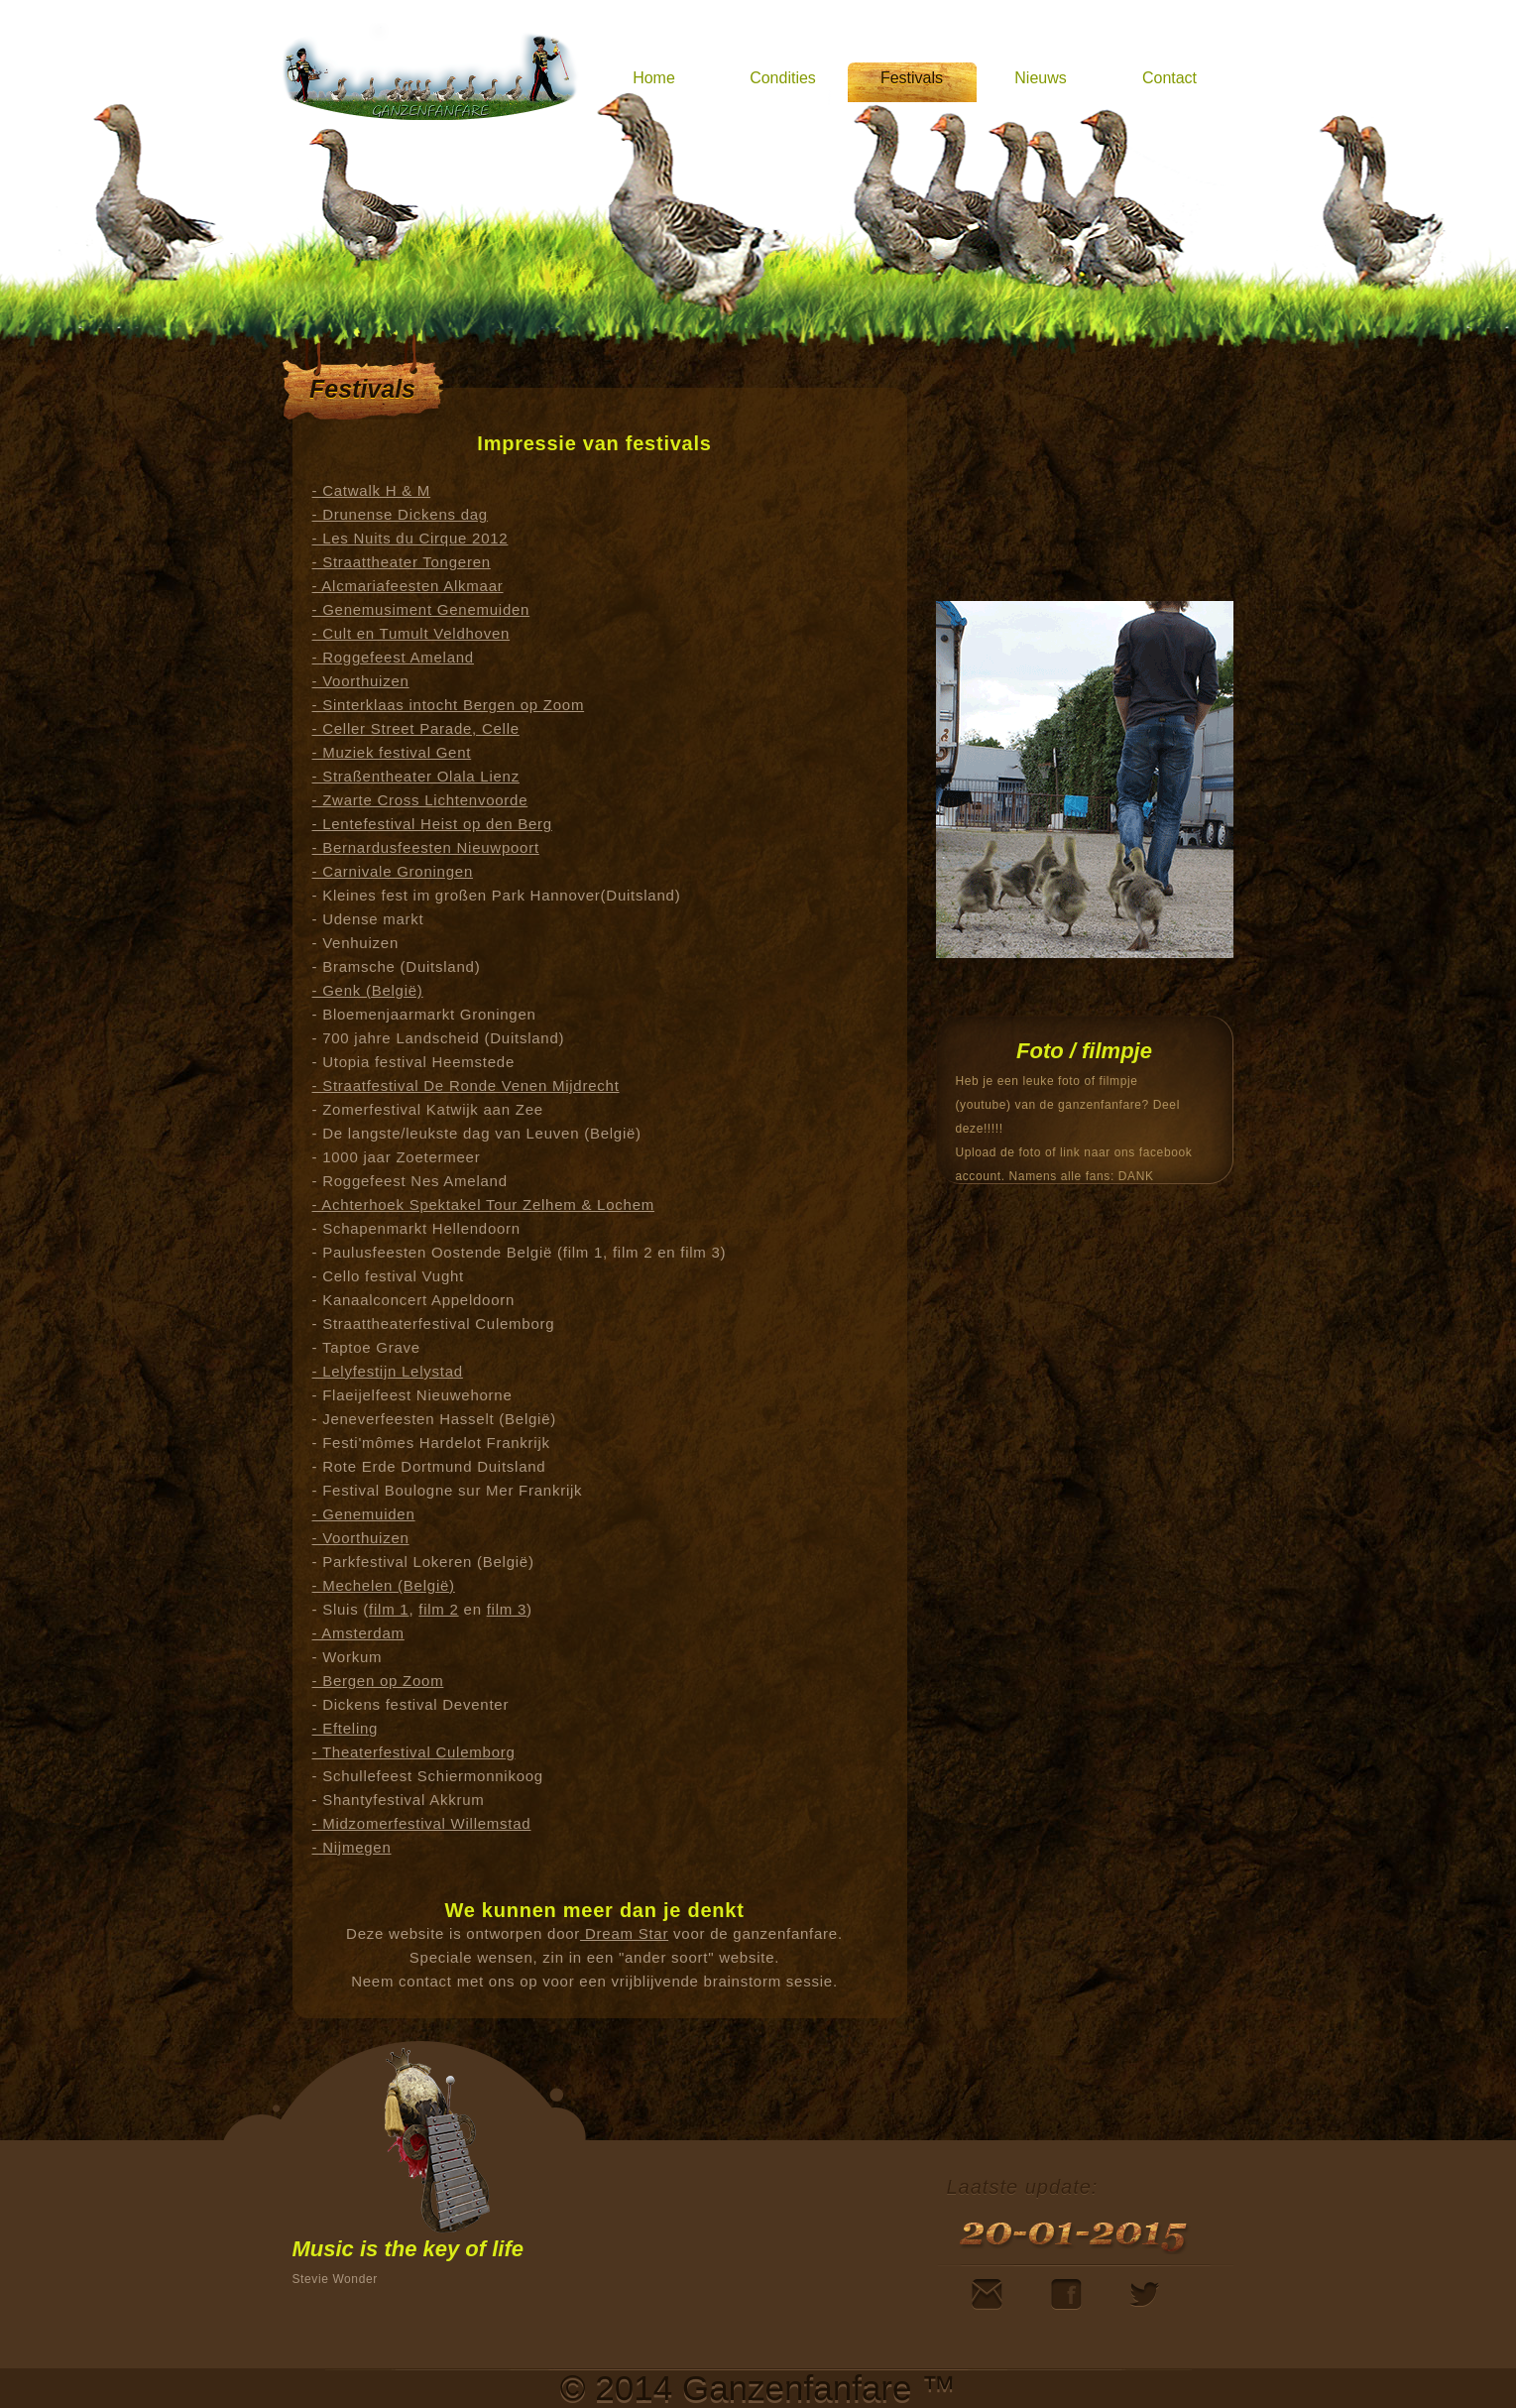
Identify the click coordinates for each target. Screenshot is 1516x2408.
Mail (987, 2294)
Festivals (911, 77)
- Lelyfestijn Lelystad (387, 1371)
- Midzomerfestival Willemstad (421, 1823)
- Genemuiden (363, 1513)
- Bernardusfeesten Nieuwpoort (425, 847)
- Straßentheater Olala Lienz (416, 776)
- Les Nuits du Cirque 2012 (410, 538)
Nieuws (1040, 77)
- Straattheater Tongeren (401, 561)
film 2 (438, 1609)
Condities (783, 77)
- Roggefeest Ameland (393, 657)
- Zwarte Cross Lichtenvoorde (420, 799)
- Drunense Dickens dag (400, 514)
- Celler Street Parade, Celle (416, 728)
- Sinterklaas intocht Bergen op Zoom (448, 704)
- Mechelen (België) (383, 1585)
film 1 (388, 1609)
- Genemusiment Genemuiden (421, 609)
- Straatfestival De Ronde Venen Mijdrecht (466, 1085)
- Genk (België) (367, 990)
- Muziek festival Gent (392, 752)
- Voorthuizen (360, 680)
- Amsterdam (358, 1633)
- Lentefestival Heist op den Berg (432, 823)
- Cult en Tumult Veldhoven (411, 633)
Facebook (1066, 2294)
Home (654, 77)
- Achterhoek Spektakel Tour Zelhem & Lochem (483, 1204)
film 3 (506, 1609)
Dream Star (624, 1933)
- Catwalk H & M (371, 490)
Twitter (1144, 2294)
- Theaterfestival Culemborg (414, 1752)
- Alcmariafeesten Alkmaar (408, 585)
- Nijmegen (352, 1847)
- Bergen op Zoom (378, 1680)
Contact (1169, 77)
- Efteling (345, 1728)
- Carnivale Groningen (393, 871)
